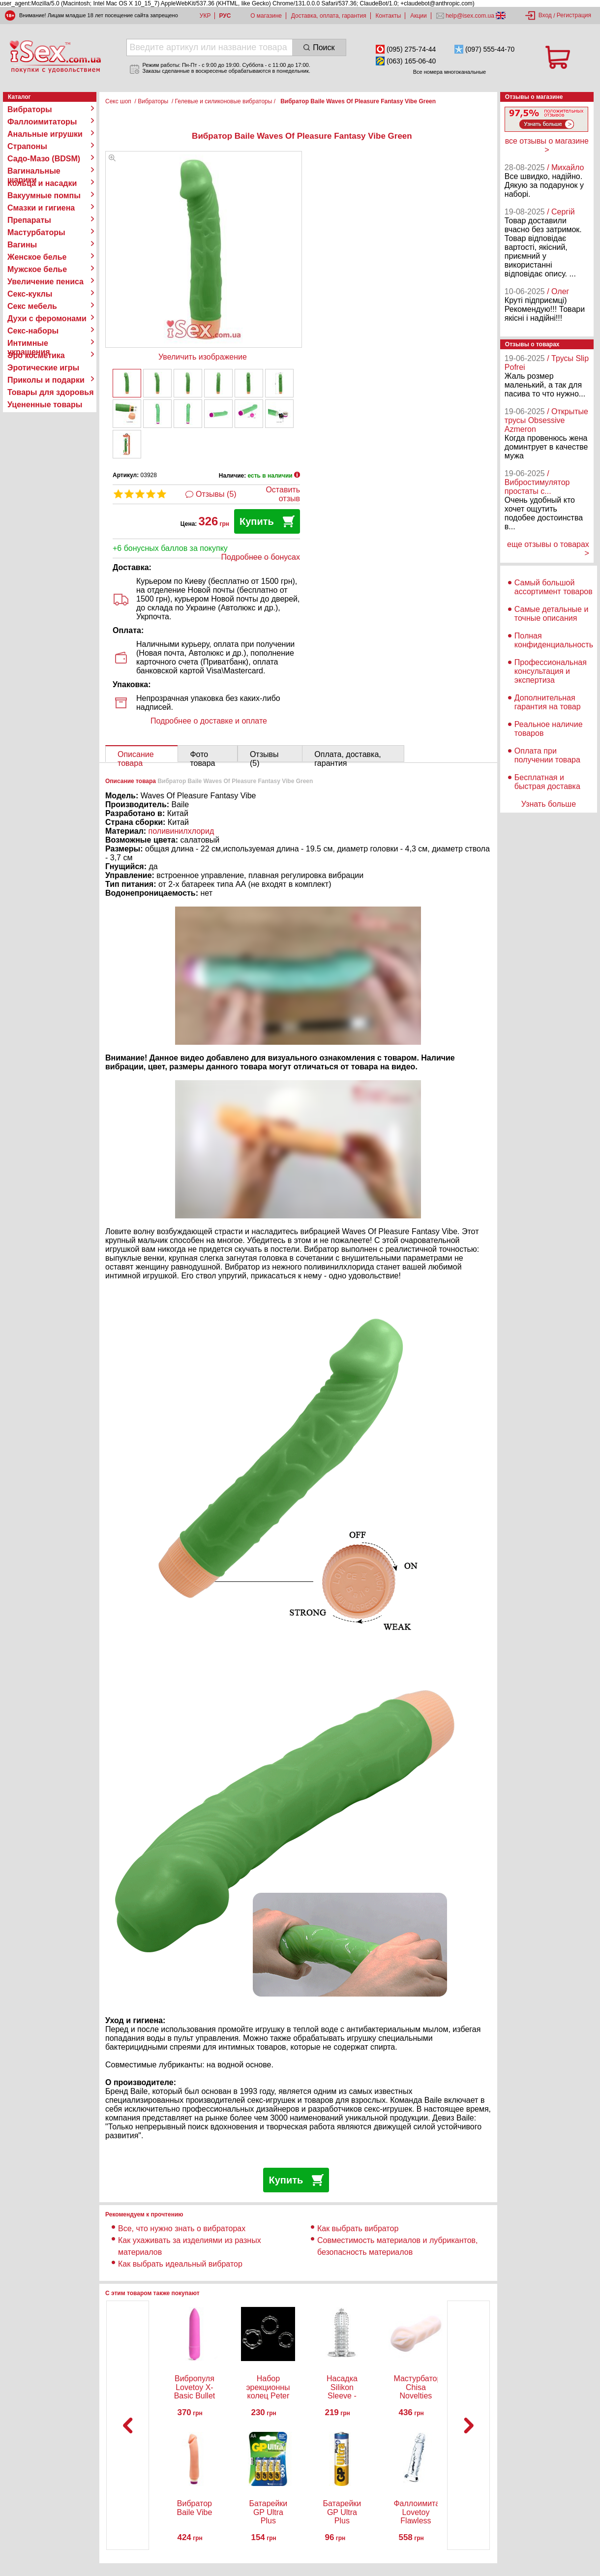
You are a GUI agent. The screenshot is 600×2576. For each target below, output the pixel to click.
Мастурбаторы (36, 232)
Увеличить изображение (202, 357)
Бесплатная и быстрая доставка (547, 781)
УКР (205, 15)
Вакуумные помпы (44, 195)
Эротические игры (43, 368)
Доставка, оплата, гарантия (328, 15)
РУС (225, 15)
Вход (545, 15)
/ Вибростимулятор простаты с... (537, 482)
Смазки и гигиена (41, 208)
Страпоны (27, 146)
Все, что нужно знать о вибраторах (181, 2228)
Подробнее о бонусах (260, 557)
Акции (418, 15)
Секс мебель (32, 306)
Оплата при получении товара (547, 755)
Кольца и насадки (42, 183)
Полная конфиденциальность (553, 640)
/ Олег (558, 291)
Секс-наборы (33, 331)
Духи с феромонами (47, 318)
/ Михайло (565, 167)
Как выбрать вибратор (357, 2228)
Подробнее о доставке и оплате (208, 721)
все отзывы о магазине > (547, 145)
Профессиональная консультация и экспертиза (550, 671)
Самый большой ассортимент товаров (553, 587)
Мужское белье (37, 269)
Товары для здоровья (50, 392)
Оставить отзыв (283, 494)
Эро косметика (36, 355)
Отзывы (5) (216, 494)
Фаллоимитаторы (42, 122)
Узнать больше (548, 804)
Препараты (29, 220)
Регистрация (574, 15)
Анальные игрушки (45, 134)
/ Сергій (561, 212)
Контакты (388, 15)
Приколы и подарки (46, 380)
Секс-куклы (29, 294)
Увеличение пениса (45, 281)
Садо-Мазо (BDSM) (43, 158)
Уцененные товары (44, 404)
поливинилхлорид (181, 831)
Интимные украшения (28, 343)
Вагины (22, 245)
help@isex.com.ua (470, 15)
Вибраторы (29, 109)
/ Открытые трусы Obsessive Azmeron (546, 420)
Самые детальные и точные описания (551, 613)
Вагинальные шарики (33, 171)
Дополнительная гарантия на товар (547, 702)
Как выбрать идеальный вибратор (180, 2264)
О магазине (266, 15)
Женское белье (37, 257)
